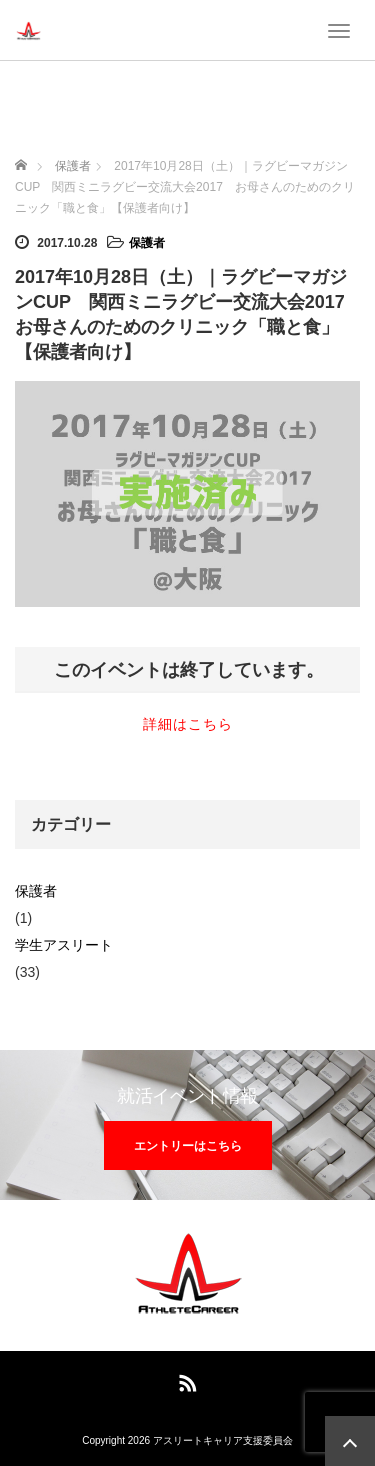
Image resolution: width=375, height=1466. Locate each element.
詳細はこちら (188, 724)
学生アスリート (64, 945)
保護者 (147, 243)
